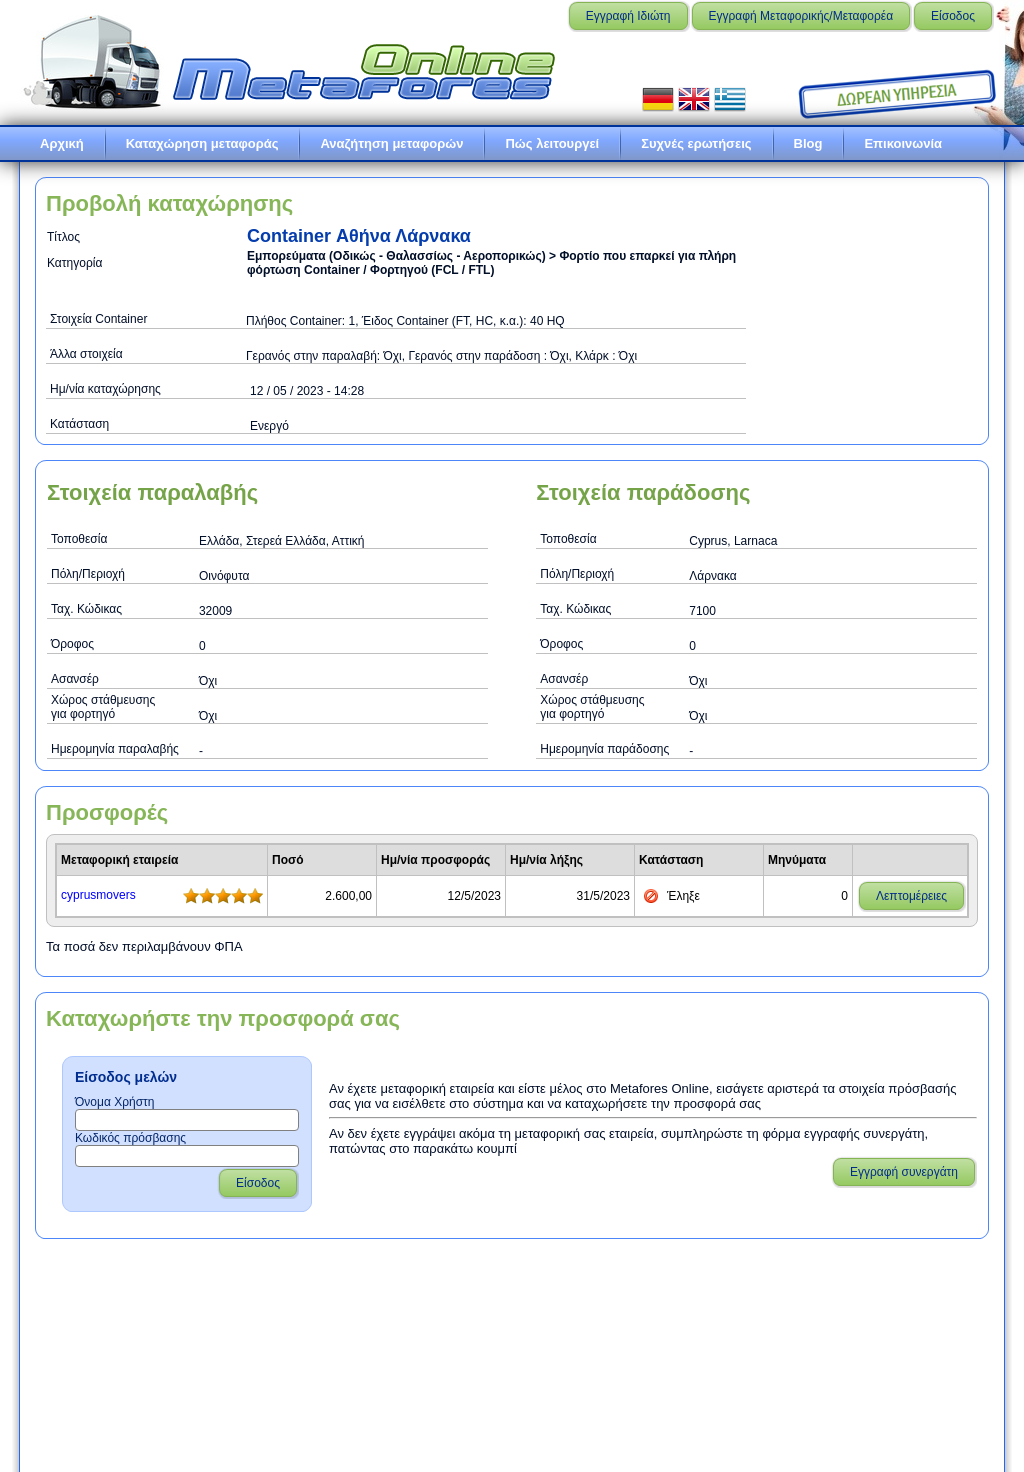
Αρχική (62, 143)
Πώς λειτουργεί (552, 143)
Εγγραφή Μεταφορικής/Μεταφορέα (801, 16)
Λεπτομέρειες (911, 896)
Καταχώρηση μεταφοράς (202, 143)
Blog (808, 143)
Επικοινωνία (903, 143)
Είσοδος (953, 16)
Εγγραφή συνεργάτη (904, 1172)
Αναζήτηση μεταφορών (391, 143)
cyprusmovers (98, 895)
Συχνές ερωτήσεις (696, 143)
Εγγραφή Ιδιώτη (628, 16)
